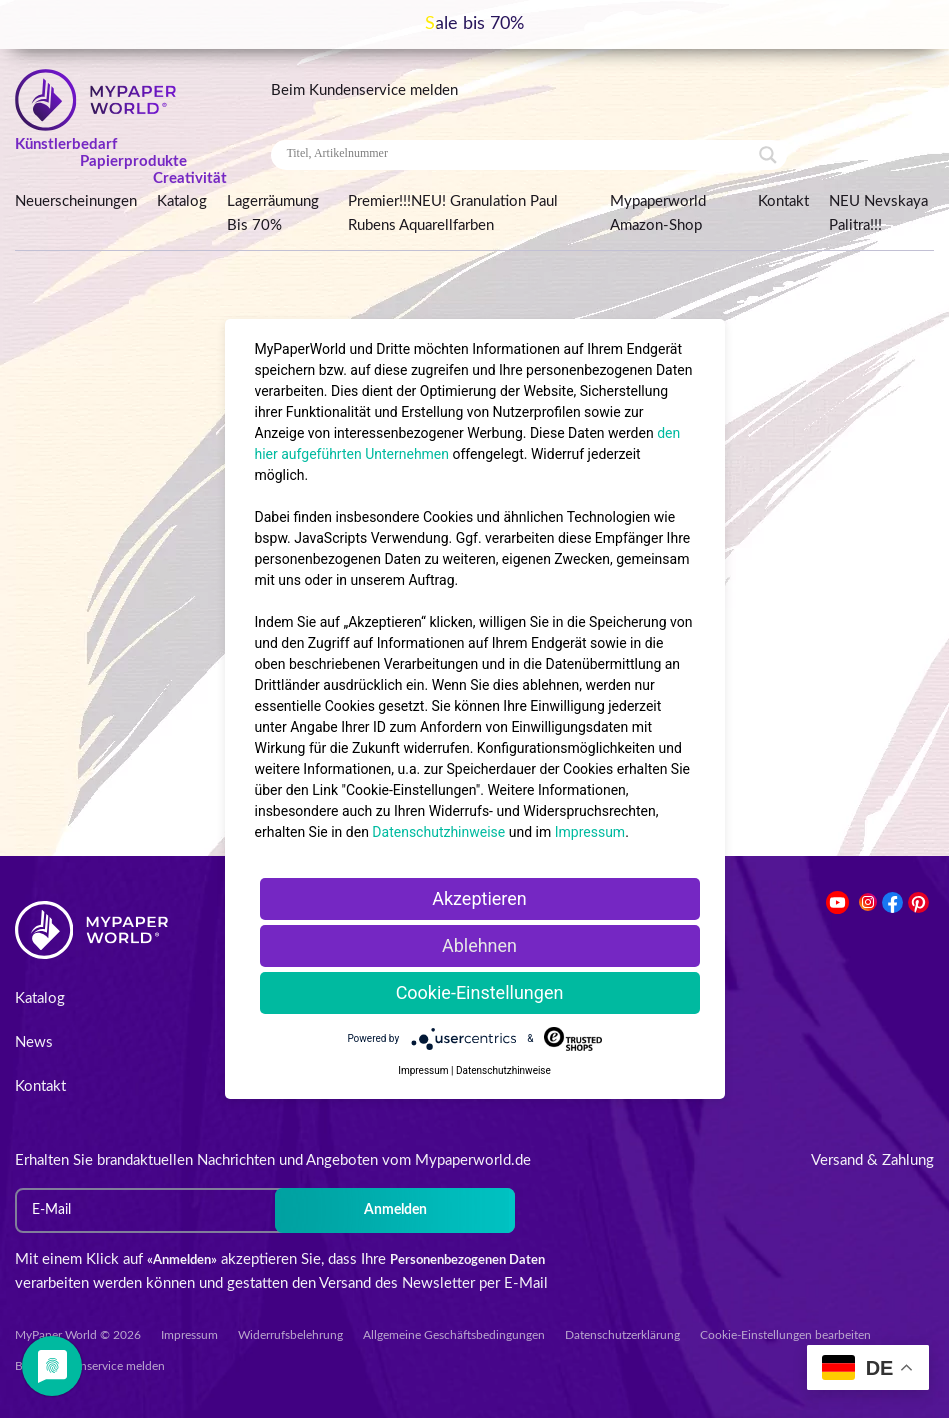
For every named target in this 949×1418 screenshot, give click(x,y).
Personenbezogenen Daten (467, 1260)
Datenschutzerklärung (622, 1335)
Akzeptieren (479, 898)
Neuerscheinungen (76, 201)
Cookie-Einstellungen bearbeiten (785, 1335)
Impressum (189, 1335)
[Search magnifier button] (768, 155)
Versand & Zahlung (872, 1160)
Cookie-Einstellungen (480, 992)
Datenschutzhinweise (438, 832)
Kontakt (783, 201)
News (34, 1042)
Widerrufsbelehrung (290, 1335)
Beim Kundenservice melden (364, 90)
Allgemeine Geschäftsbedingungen (454, 1335)
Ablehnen (479, 945)
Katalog (182, 201)
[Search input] (520, 154)
